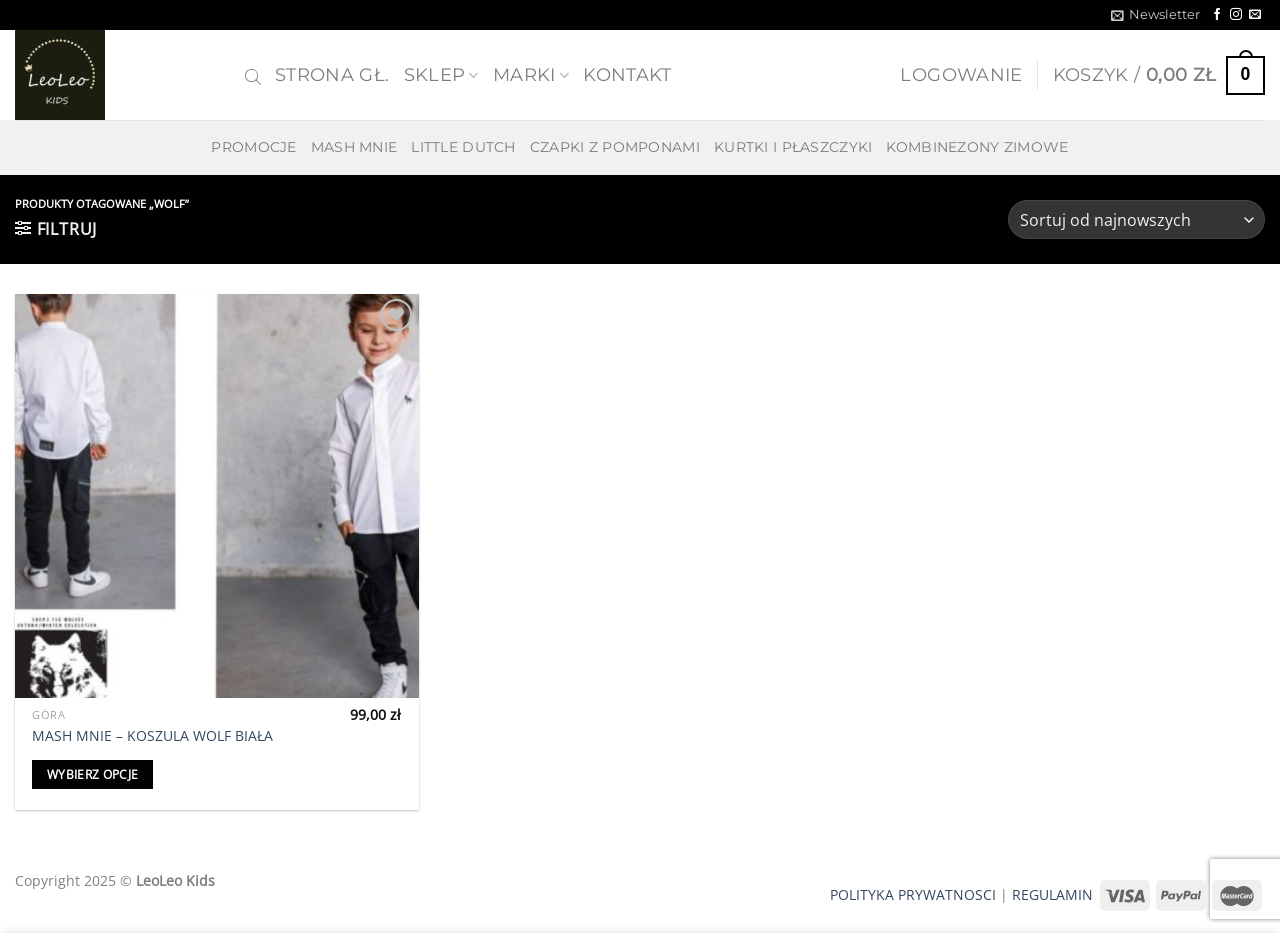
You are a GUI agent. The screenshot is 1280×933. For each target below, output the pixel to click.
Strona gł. (332, 74)
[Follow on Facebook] (1217, 15)
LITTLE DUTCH (463, 147)
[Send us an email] (1255, 15)
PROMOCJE (253, 147)
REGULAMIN (1052, 894)
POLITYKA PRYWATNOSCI (913, 894)
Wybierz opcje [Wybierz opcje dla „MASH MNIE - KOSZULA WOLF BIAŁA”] (93, 774)
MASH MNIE (354, 147)
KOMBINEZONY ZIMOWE (977, 147)
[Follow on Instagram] (1236, 15)
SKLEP (441, 74)
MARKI (531, 74)
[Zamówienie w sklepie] (1136, 219)
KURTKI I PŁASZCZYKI (793, 147)
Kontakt (627, 74)
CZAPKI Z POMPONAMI (615, 147)
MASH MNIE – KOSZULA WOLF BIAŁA (152, 736)
